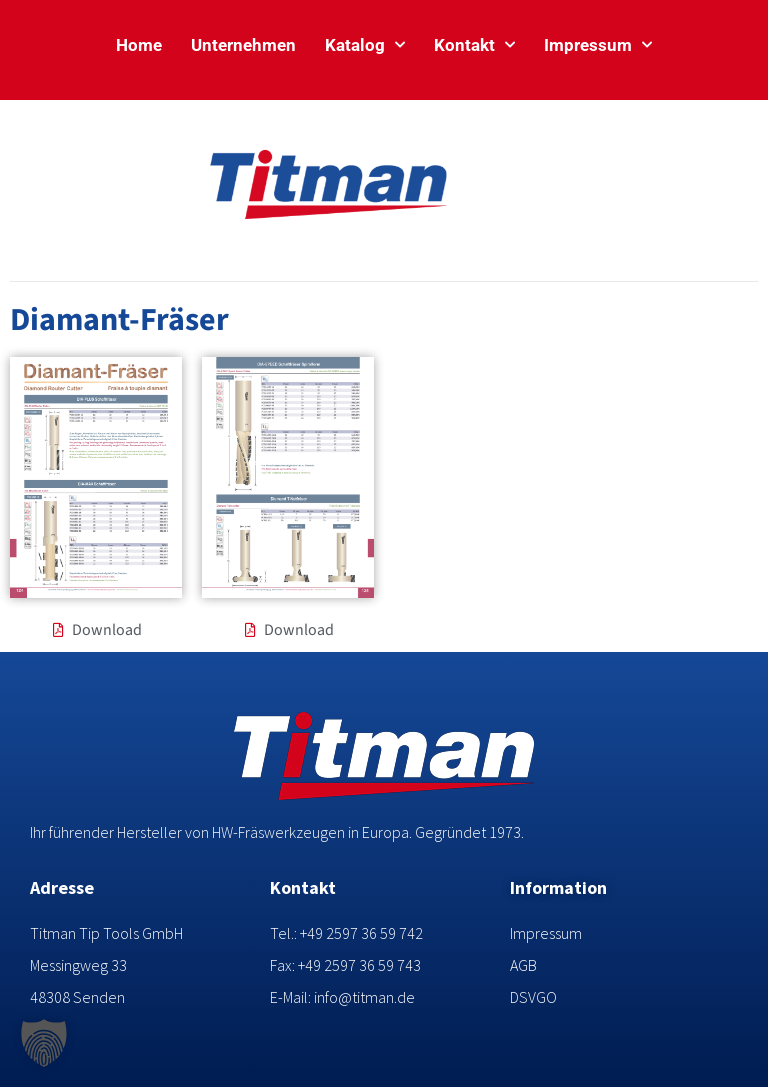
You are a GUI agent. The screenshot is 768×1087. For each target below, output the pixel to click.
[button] (44, 1043)
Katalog (365, 45)
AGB (523, 965)
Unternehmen (243, 45)
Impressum (598, 45)
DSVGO (533, 997)
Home (139, 45)
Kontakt (474, 45)
